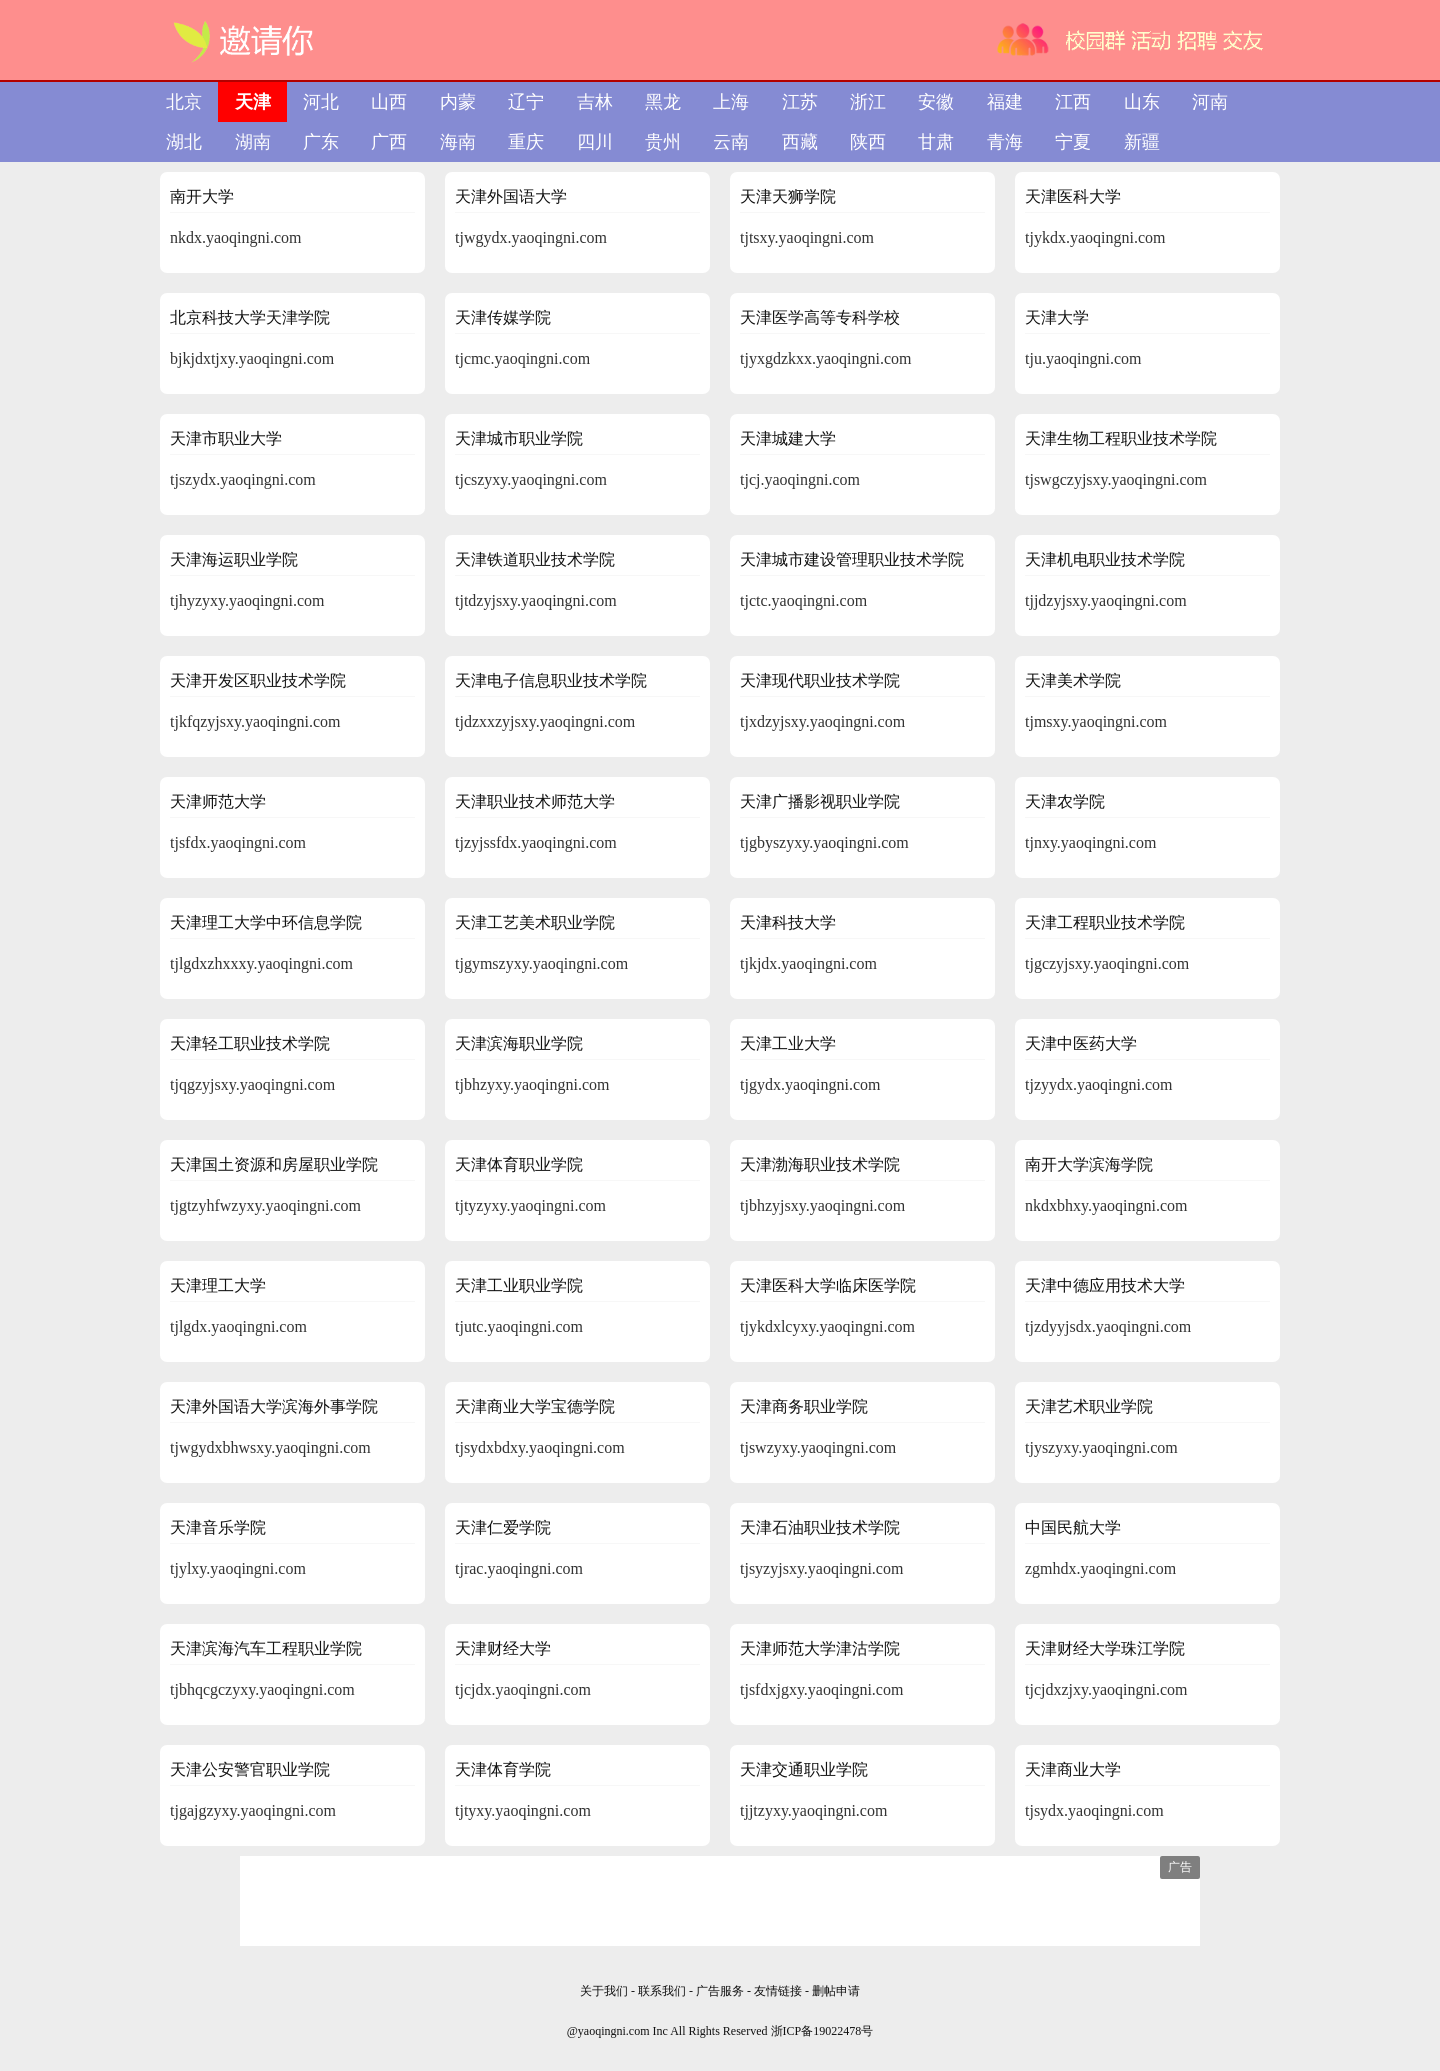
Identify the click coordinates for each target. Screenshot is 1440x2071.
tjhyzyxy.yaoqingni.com (247, 600)
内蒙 (458, 102)
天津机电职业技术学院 (1105, 559)
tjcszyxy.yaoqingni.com (531, 479)
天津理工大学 (218, 1285)
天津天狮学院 (788, 196)
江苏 (800, 102)
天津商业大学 (1073, 1769)
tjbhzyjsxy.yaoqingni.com (822, 1205)
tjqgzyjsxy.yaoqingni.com (252, 1084)
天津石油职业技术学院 (820, 1527)
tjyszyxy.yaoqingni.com (1101, 1447)
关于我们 (604, 1991)
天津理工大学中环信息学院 (266, 922)
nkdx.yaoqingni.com (236, 237)
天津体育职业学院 (519, 1164)
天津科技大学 (788, 922)
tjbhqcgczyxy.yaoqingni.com (262, 1689)
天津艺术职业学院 (1089, 1406)
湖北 (184, 142)
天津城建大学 (788, 438)
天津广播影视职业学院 (820, 801)
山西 (389, 102)
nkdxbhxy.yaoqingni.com (1106, 1205)
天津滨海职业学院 (519, 1043)
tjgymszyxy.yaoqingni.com (541, 963)
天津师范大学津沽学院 (820, 1648)
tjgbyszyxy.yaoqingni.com (824, 842)
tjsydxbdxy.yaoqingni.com (540, 1447)
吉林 (595, 102)
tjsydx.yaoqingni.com (1094, 1810)
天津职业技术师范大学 (535, 801)
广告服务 (720, 1991)
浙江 (868, 102)
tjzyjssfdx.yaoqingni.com (536, 842)
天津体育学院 (503, 1769)
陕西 (868, 142)
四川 (595, 142)
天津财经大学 (503, 1648)
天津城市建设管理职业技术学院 (852, 559)
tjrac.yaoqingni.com (519, 1568)
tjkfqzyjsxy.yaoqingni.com (255, 721)
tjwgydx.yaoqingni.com (531, 237)
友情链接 (779, 1991)
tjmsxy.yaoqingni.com (1096, 721)
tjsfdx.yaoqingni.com (238, 842)
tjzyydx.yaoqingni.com (1099, 1084)
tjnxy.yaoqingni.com (1090, 842)
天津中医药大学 (1081, 1043)
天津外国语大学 (511, 196)
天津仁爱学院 (503, 1527)
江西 (1073, 102)
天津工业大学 (788, 1043)
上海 (731, 102)
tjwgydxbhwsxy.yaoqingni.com (270, 1447)
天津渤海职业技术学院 (820, 1164)
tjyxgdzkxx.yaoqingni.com (826, 358)
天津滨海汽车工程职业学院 (266, 1648)
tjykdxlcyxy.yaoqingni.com (827, 1326)
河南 (1210, 102)
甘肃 (936, 142)
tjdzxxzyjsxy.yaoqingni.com (545, 721)
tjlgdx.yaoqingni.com (238, 1326)
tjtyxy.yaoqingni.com (523, 1810)
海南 (458, 142)
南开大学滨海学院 (1089, 1164)
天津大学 (1057, 317)
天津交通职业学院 (804, 1769)
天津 (253, 102)
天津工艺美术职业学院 (535, 922)
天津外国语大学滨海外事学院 (274, 1406)
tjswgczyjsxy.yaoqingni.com (1116, 479)
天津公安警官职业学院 (250, 1769)
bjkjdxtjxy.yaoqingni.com (252, 358)
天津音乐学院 (218, 1527)
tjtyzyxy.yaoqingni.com (530, 1205)
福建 (1005, 102)
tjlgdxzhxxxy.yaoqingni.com (261, 963)
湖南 (253, 142)
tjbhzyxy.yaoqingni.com (532, 1084)
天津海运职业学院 (234, 559)
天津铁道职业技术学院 (535, 559)
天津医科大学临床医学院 (828, 1285)
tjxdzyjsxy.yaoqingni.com (822, 721)
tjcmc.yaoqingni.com (522, 358)
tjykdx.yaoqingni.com (1095, 237)
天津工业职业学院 (519, 1285)
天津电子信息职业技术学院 (551, 680)
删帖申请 (836, 1991)
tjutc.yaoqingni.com (519, 1326)
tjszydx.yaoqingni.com (243, 479)
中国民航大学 (1073, 1527)
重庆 (526, 142)
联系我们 (662, 1991)
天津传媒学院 (503, 317)
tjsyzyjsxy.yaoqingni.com (821, 1568)
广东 (321, 142)
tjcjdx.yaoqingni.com (523, 1689)
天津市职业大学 (226, 438)
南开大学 (202, 196)
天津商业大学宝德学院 (535, 1406)
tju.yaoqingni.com (1083, 358)
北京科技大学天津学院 (250, 317)
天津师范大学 (218, 801)
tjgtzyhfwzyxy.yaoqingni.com (265, 1205)
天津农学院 (1065, 801)
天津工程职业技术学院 (1105, 922)
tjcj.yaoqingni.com (800, 479)
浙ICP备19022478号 (822, 2031)
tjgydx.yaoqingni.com (810, 1084)
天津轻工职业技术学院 (250, 1043)
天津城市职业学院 (519, 438)
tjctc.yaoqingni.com (803, 600)
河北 (321, 102)
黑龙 (663, 102)
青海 (1005, 142)
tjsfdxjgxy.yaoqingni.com (821, 1689)
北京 (184, 102)
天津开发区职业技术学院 (258, 680)
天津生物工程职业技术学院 (1121, 438)
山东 (1142, 102)
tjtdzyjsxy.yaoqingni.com (536, 600)
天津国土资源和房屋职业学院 (274, 1164)
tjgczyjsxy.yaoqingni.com (1107, 963)
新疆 (1142, 142)
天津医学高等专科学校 (820, 317)
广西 (389, 142)
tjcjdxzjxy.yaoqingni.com (1106, 1689)
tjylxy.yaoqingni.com (238, 1568)
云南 (731, 142)
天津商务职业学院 (804, 1406)
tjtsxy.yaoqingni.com (807, 237)
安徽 (936, 102)
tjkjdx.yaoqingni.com (808, 963)
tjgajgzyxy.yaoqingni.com (253, 1810)
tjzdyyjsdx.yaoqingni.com (1108, 1326)
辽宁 (526, 102)
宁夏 (1073, 142)
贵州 (663, 142)
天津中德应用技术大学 (1105, 1285)
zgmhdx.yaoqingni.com (1100, 1568)
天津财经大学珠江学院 (1105, 1648)
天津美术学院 (1073, 680)
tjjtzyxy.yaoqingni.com (813, 1810)
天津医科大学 (1073, 196)
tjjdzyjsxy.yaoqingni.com (1106, 600)
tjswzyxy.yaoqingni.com (818, 1447)
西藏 (800, 142)
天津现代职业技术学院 (820, 680)
